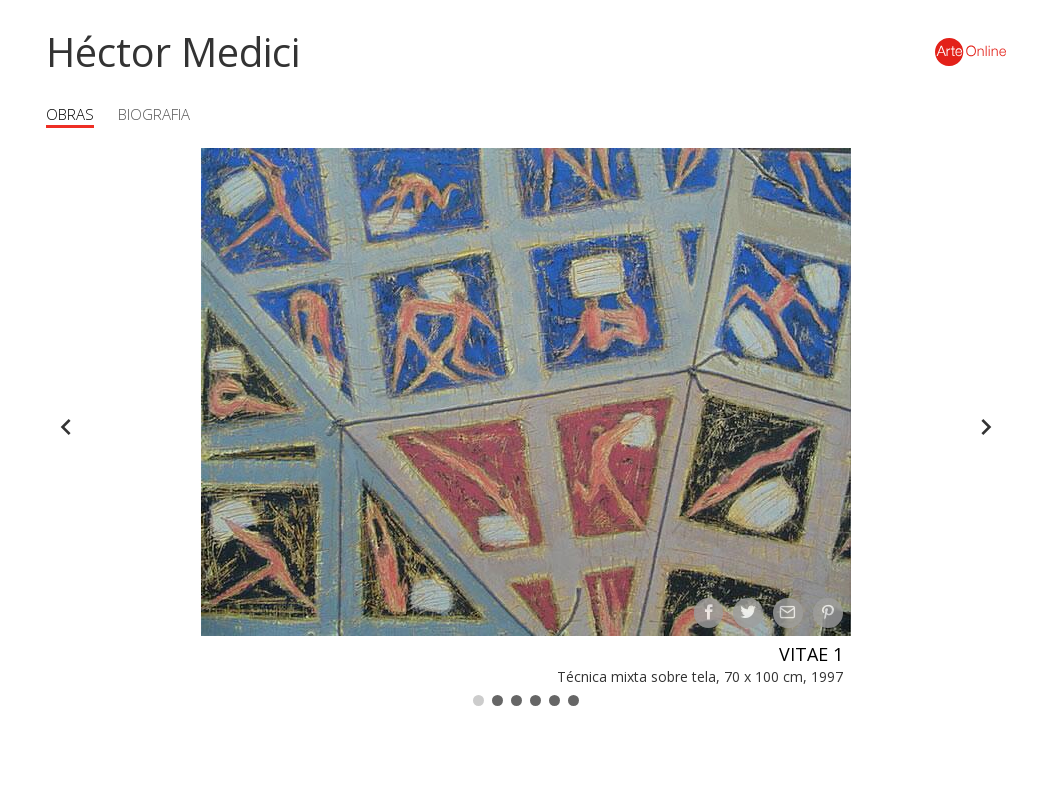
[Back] (66, 427)
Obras (70, 114)
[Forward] (986, 427)
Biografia (154, 114)
